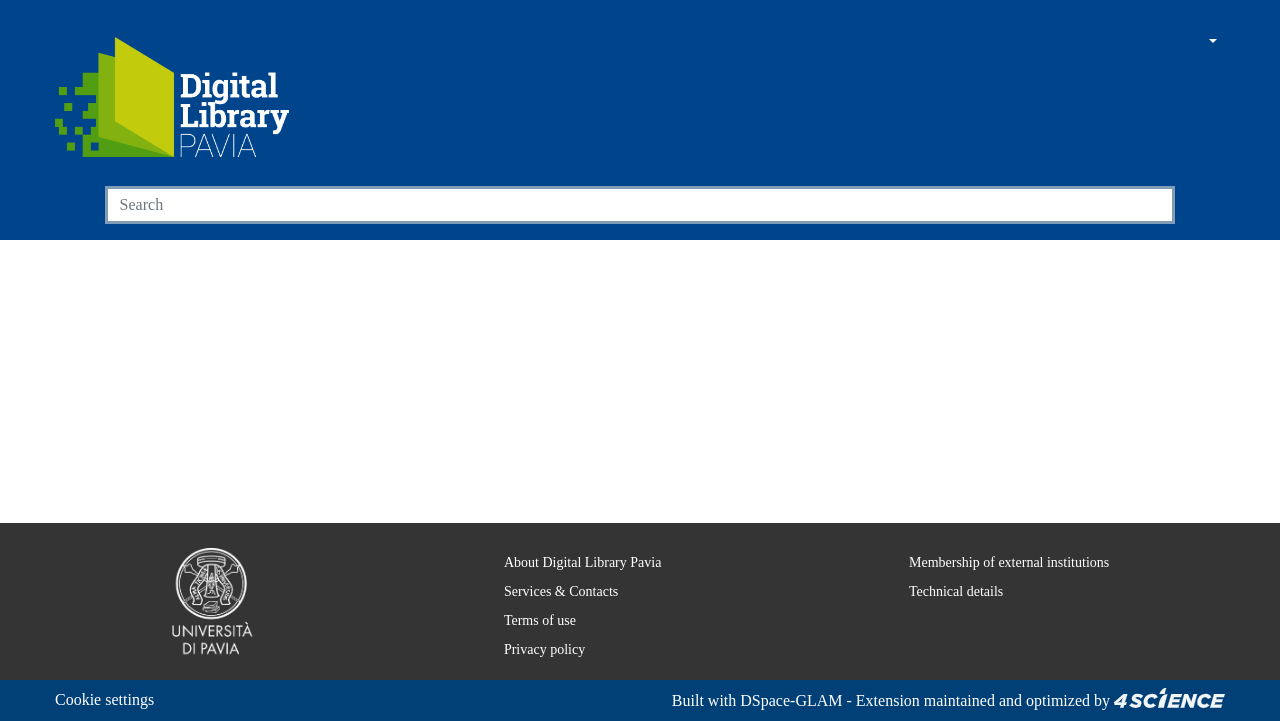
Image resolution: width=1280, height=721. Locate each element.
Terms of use (530, 620)
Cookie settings (110, 699)
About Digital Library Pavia (570, 562)
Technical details (942, 591)
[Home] (172, 97)
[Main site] (1119, 42)
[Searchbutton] (1151, 205)
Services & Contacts (551, 591)
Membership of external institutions (1002, 562)
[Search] (617, 205)
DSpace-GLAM (770, 700)
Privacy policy (530, 649)
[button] (1157, 42)
